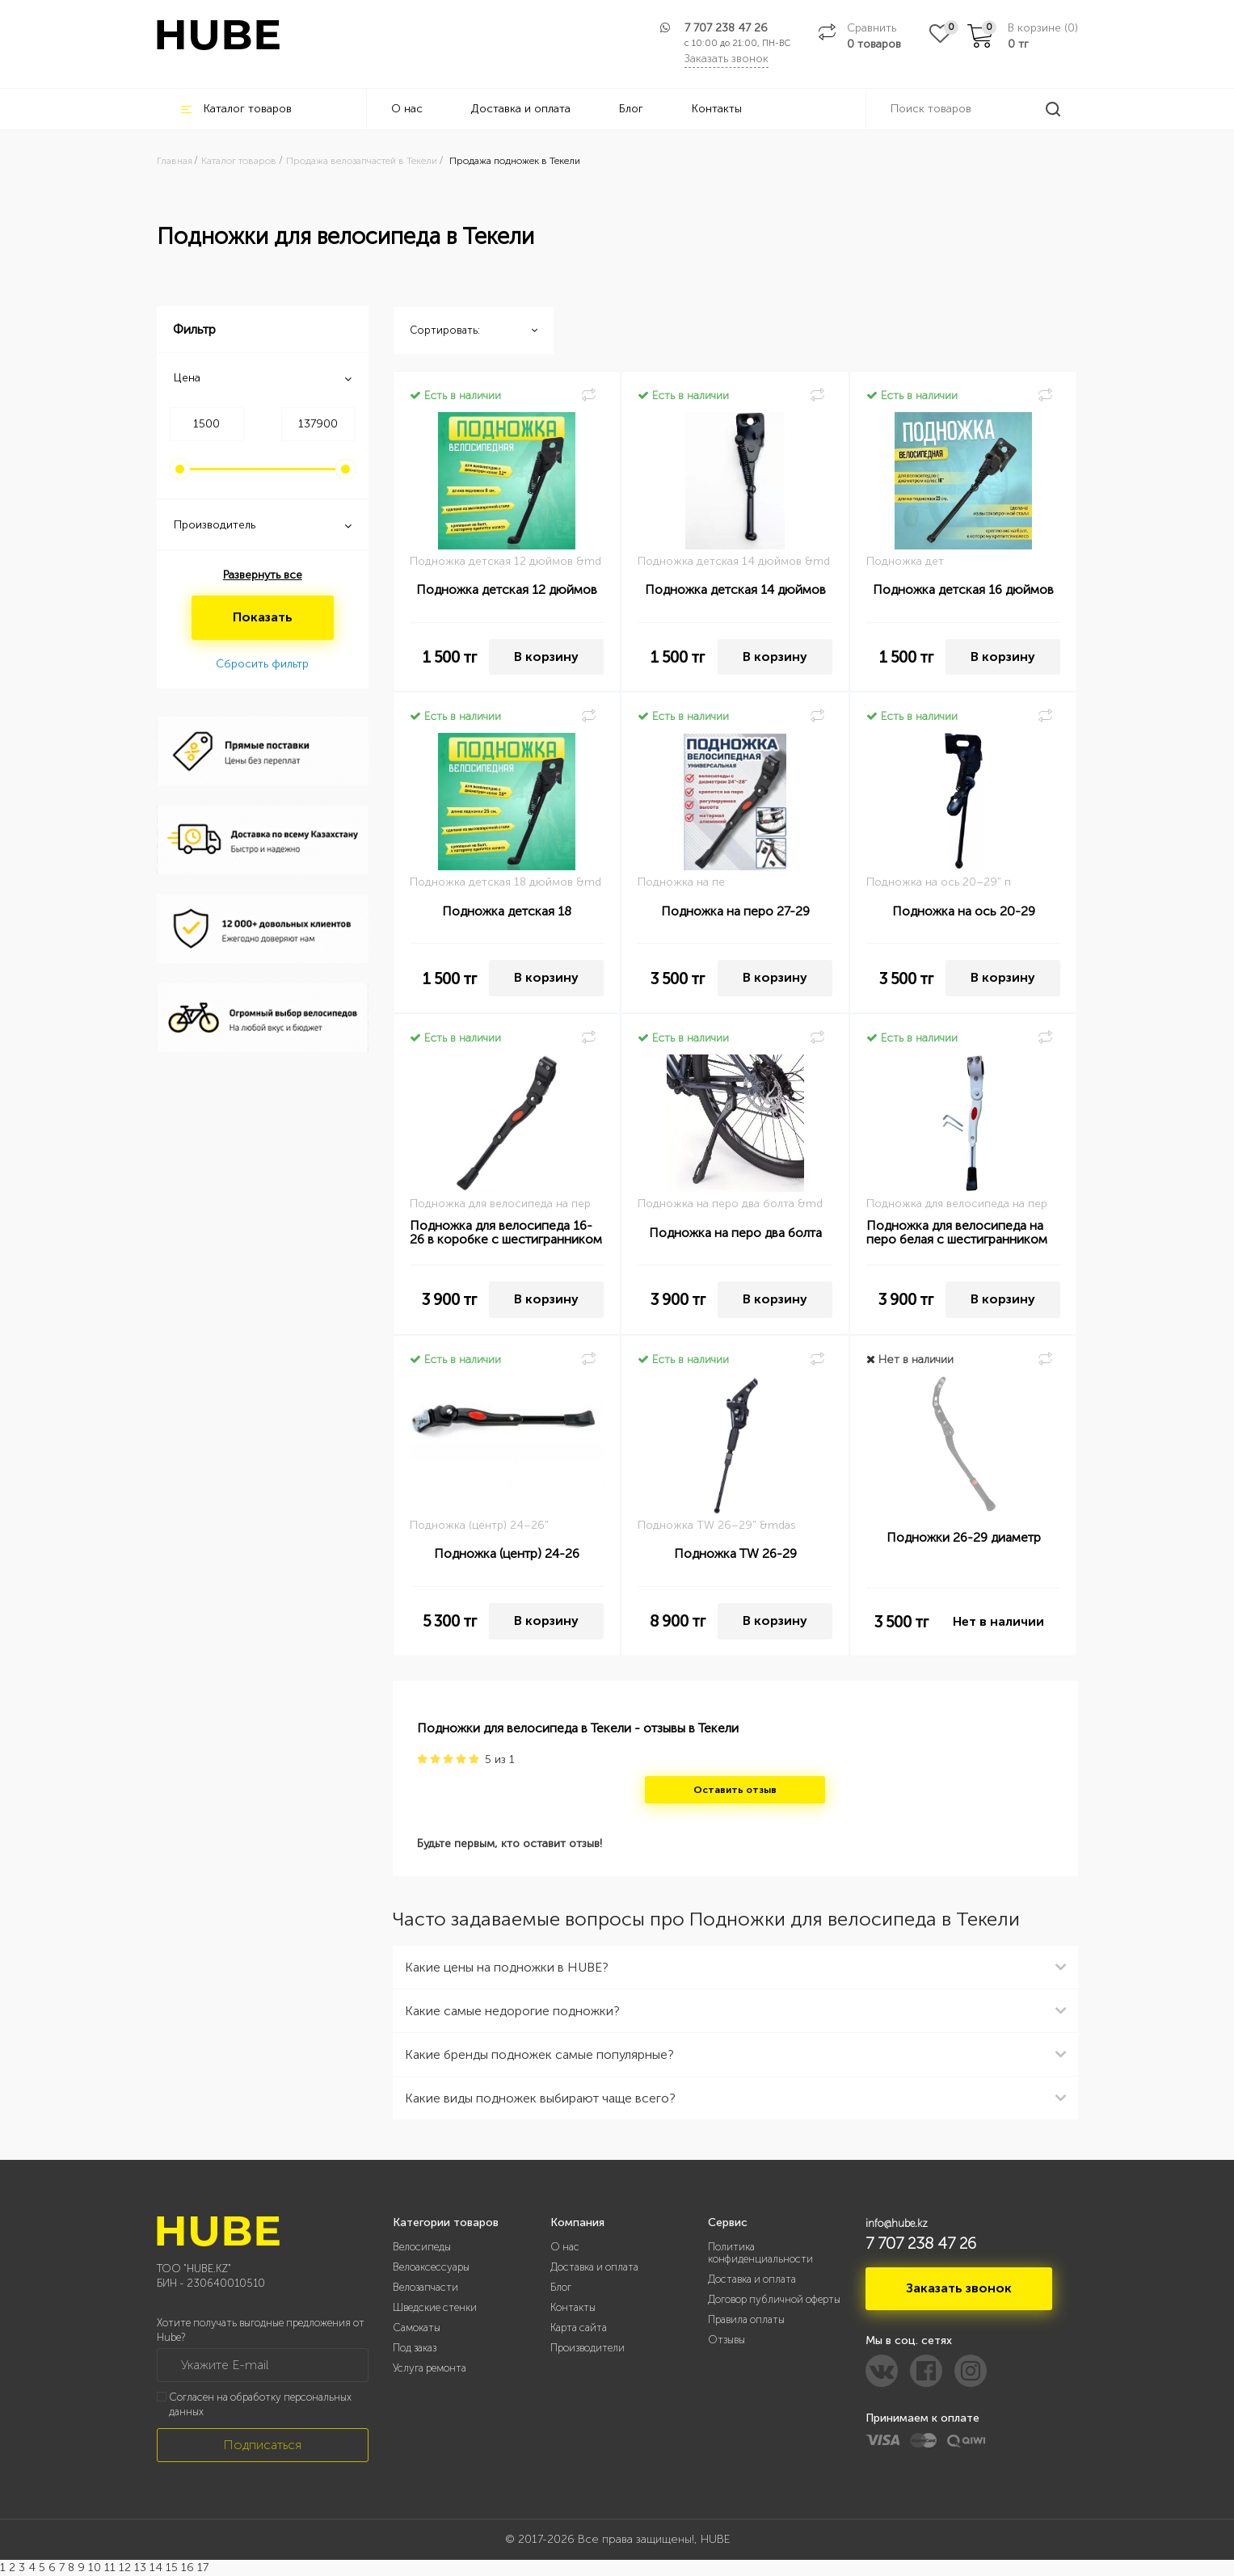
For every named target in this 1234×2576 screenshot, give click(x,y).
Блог (631, 109)
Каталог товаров (236, 109)
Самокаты (416, 2327)
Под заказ (414, 2348)
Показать (263, 617)
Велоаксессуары (431, 2267)
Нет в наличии (998, 1621)
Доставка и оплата (521, 109)
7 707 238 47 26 (726, 28)
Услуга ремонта (429, 2368)
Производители (587, 2348)
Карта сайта (578, 2327)
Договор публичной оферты (774, 2299)
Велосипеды (422, 2247)
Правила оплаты (746, 2319)
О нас (407, 109)
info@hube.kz (896, 2223)
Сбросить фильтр (262, 664)
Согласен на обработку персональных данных (260, 2404)
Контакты (717, 109)
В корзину (546, 656)
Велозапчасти (425, 2287)
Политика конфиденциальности (760, 2253)
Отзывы (726, 2340)
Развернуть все (262, 575)
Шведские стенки (435, 2307)
